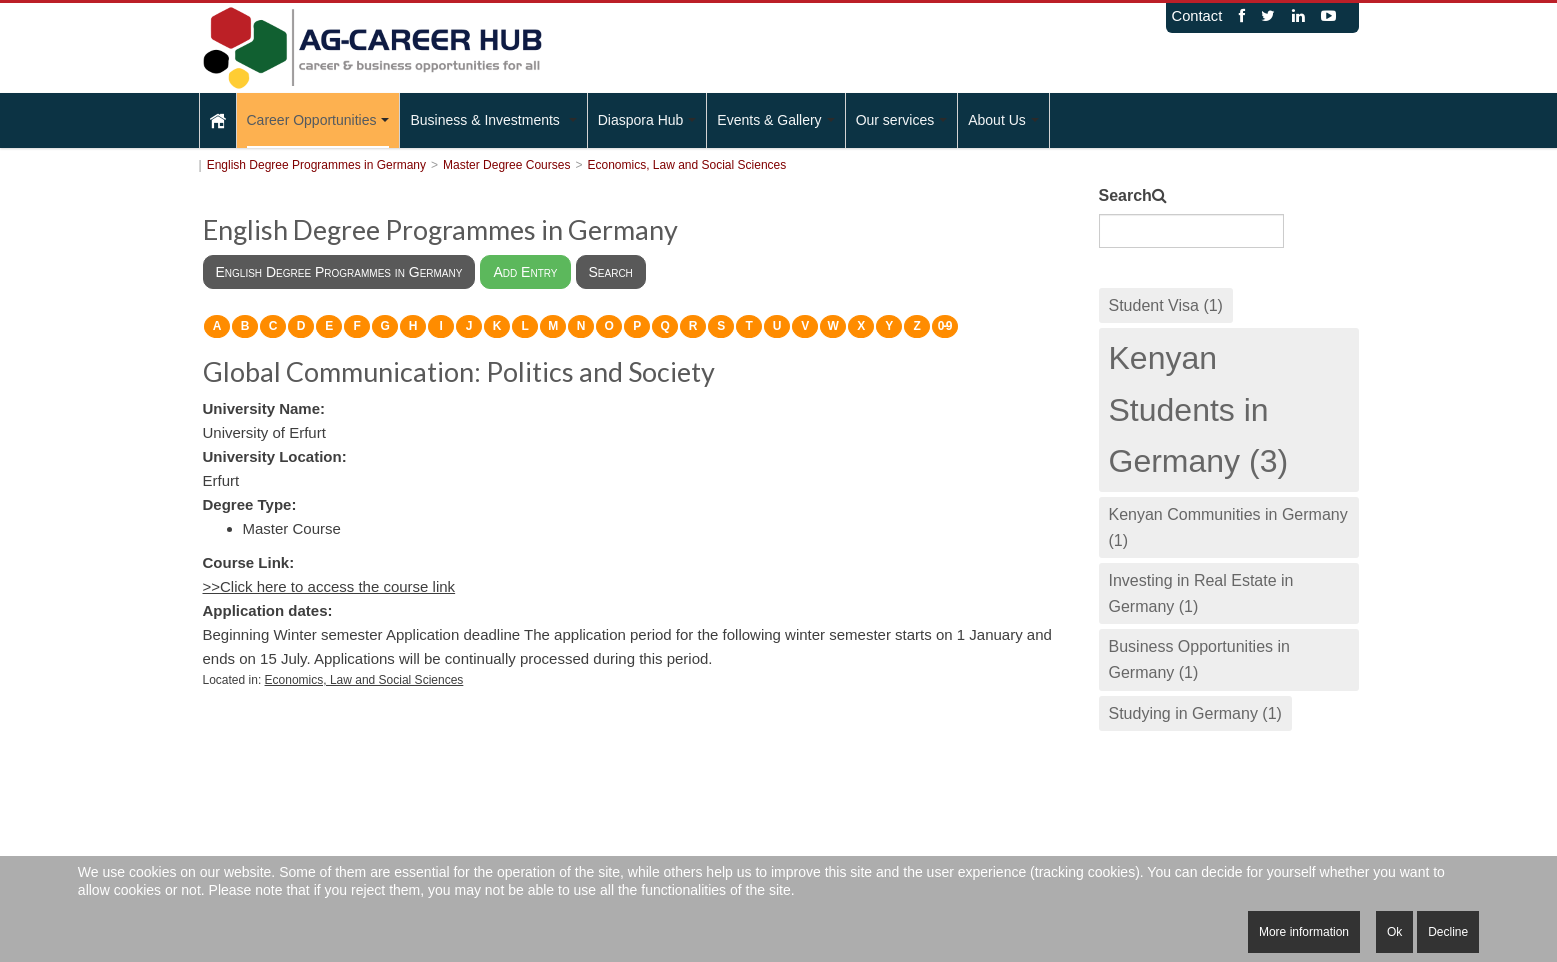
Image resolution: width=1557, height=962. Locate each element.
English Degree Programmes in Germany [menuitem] (339, 272)
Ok (1394, 932)
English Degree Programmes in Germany (316, 165)
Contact (1197, 16)
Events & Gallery (775, 120)
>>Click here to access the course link (329, 586)
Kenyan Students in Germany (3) (1199, 409)
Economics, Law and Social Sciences (686, 165)
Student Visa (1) (1166, 305)
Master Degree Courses (506, 165)
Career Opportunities (318, 120)
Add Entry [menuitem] (525, 272)
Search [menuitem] (611, 272)
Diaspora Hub (647, 120)
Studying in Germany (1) (1195, 713)
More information (1304, 932)
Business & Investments (493, 120)
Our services (902, 120)
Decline (1448, 932)
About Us (1003, 120)
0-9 (944, 326)
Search (1125, 195)
